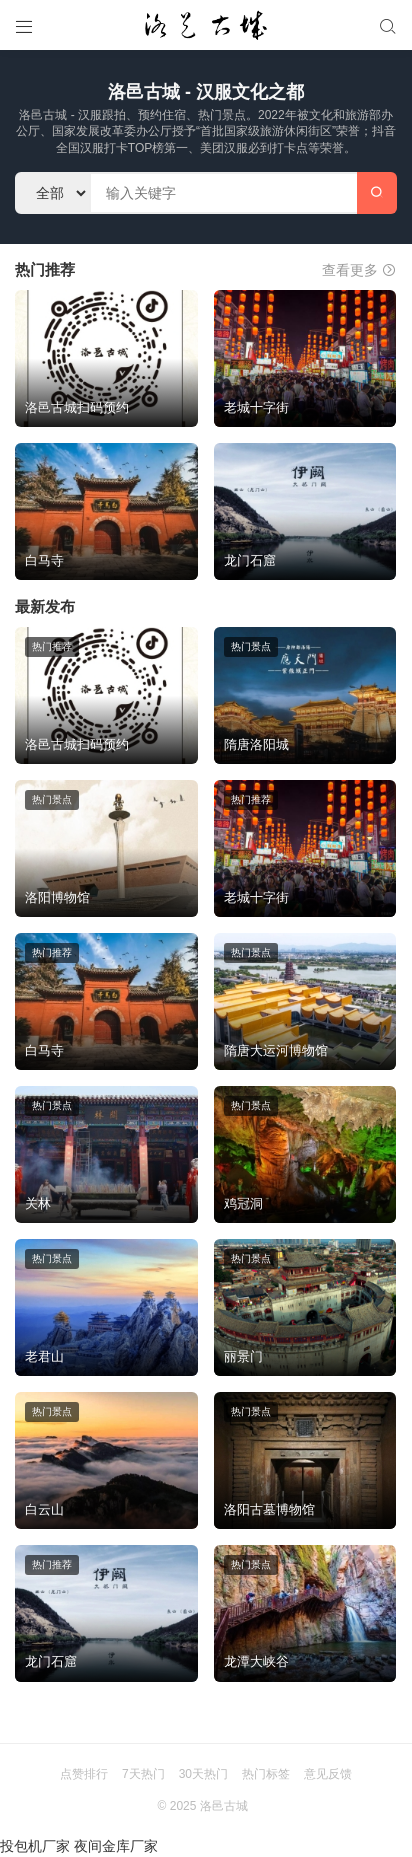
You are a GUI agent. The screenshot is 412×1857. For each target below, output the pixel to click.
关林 (38, 1203)
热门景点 (251, 646)
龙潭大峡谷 (256, 1661)
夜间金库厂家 (116, 1846)
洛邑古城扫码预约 (77, 407)
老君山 (44, 1356)
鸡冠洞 (243, 1203)
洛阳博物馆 (57, 897)
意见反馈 (328, 1774)
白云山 (44, 1509)
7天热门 (143, 1774)
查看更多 (359, 270)
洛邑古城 (224, 1806)
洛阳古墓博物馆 (269, 1509)
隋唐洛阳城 (256, 744)
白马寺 (44, 560)
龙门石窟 (250, 560)
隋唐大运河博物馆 (276, 1050)
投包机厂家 (35, 1846)
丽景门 (243, 1356)
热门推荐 (52, 646)
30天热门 (203, 1774)
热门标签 (266, 1774)
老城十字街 (256, 407)
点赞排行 (84, 1774)
